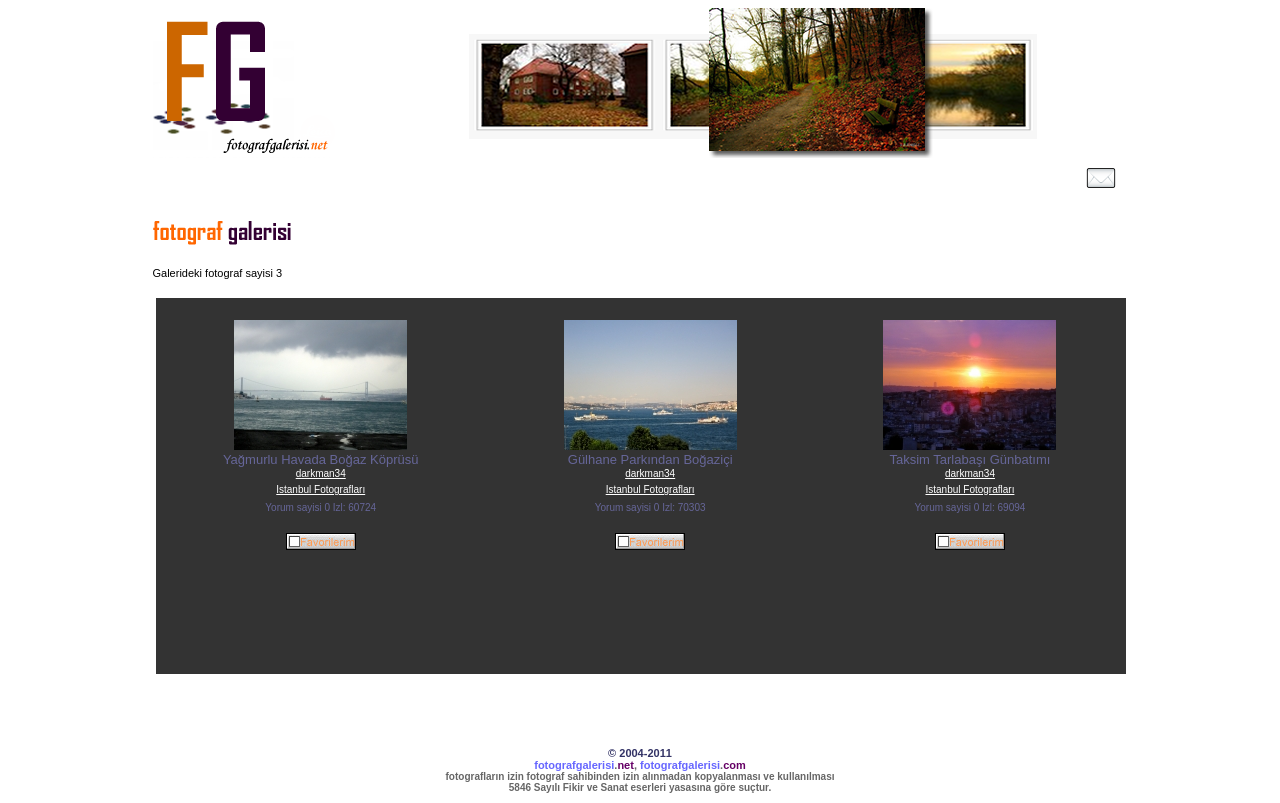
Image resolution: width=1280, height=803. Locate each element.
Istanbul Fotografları (320, 489)
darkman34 (321, 473)
